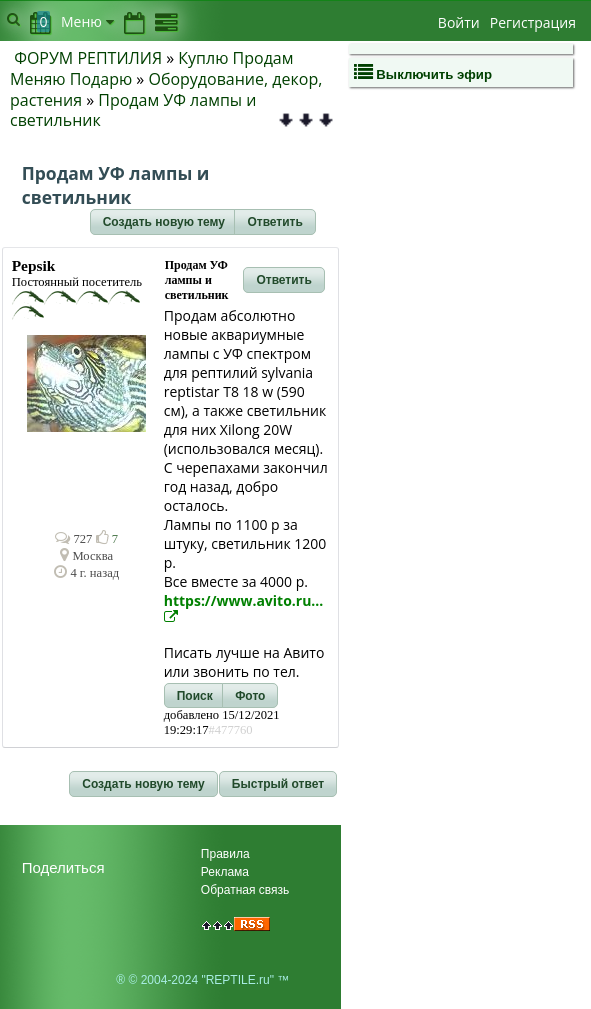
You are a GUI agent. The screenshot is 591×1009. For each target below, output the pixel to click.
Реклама (225, 872)
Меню (87, 21)
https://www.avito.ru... (244, 607)
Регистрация (533, 22)
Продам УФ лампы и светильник (133, 110)
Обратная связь (245, 890)
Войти (459, 22)
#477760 (230, 730)
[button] (164, 222)
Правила (225, 854)
